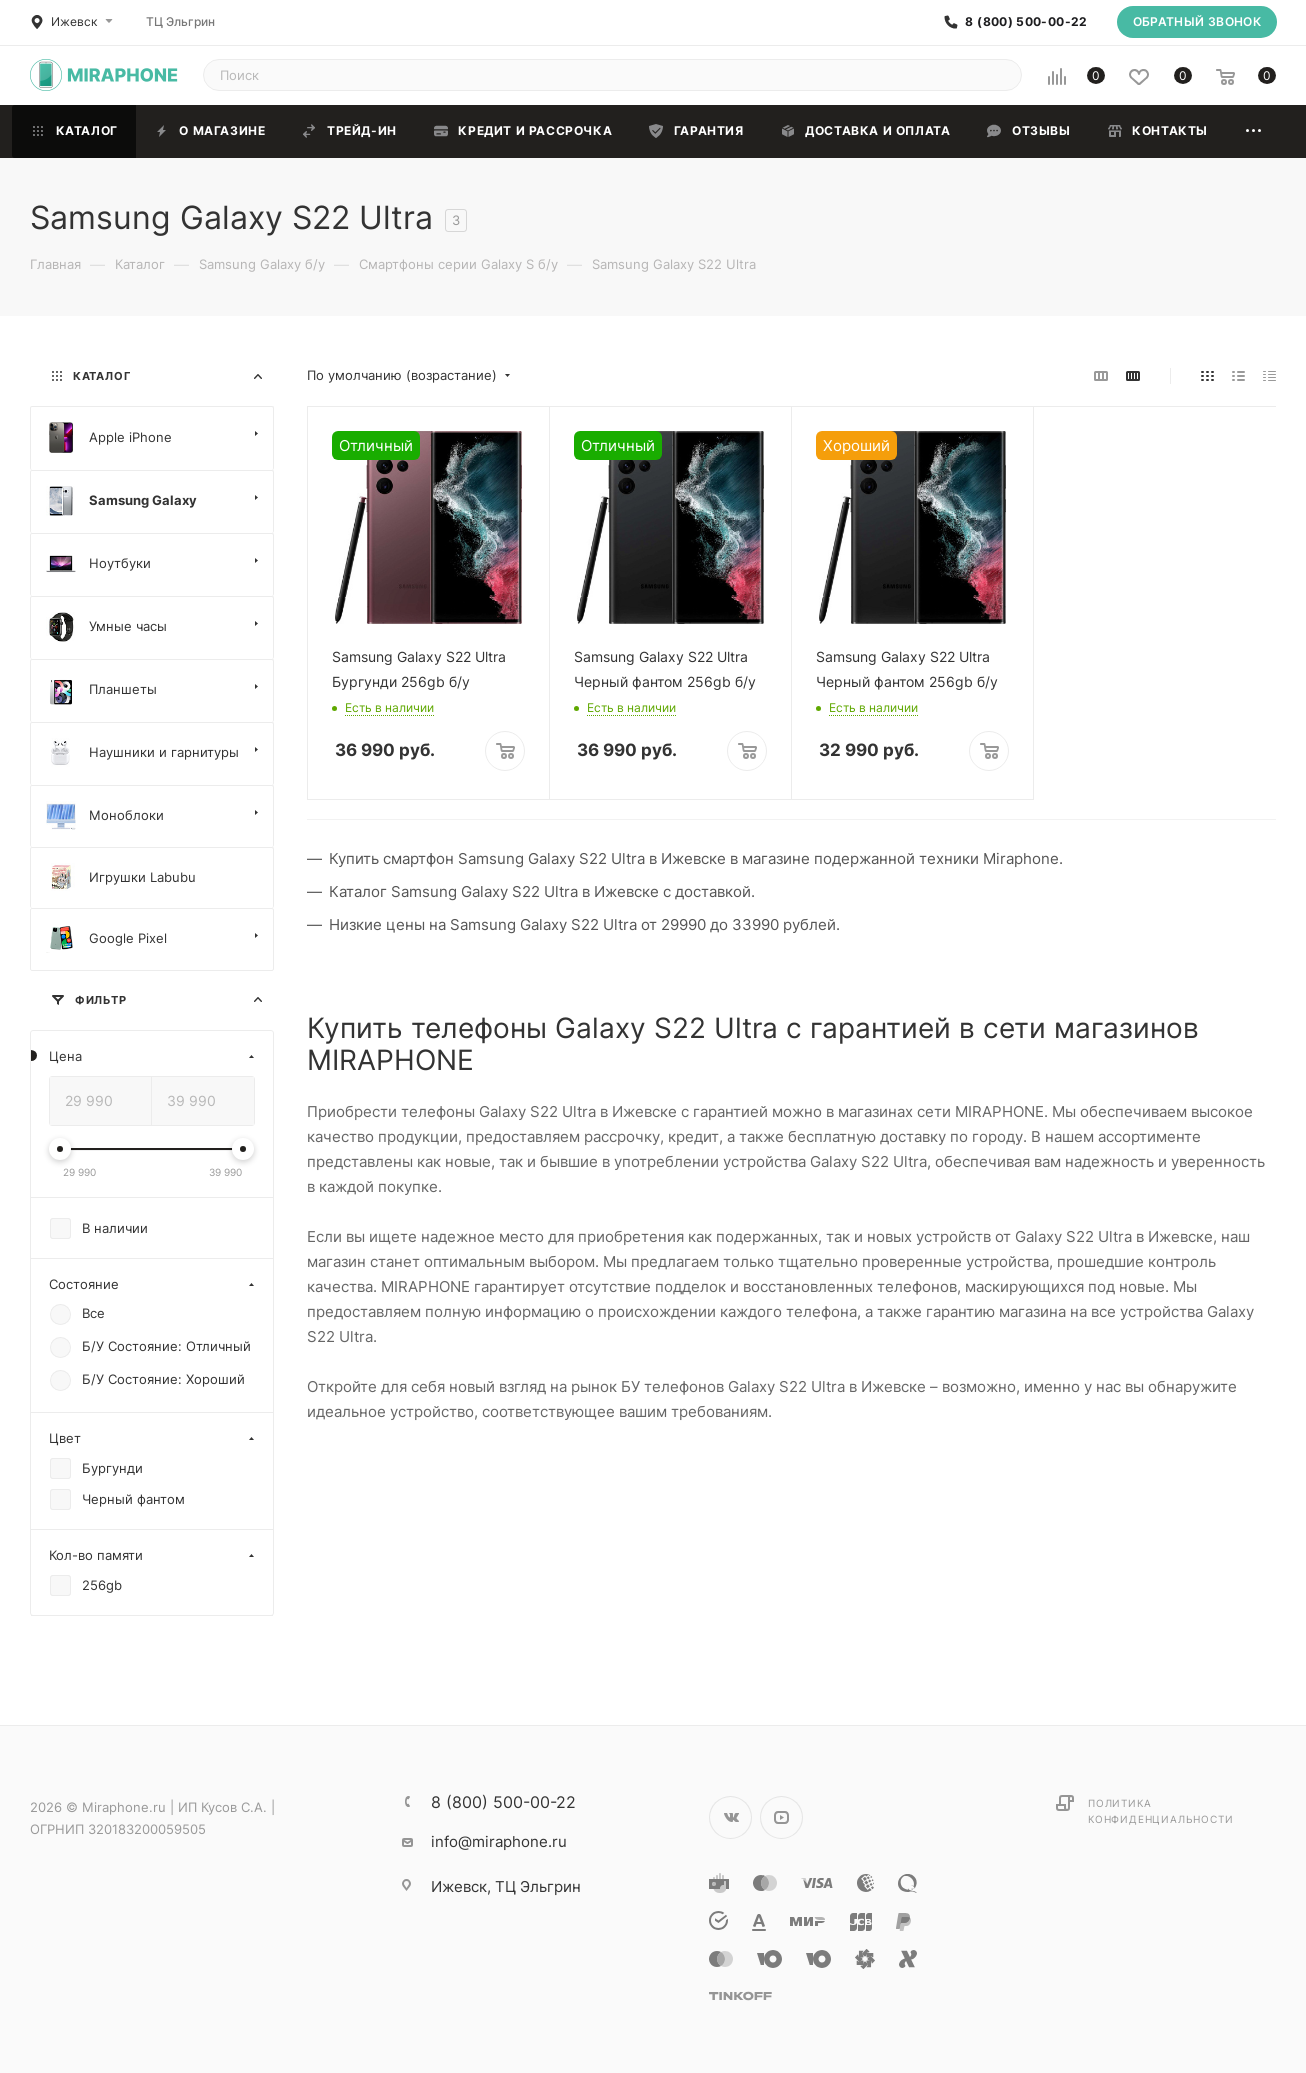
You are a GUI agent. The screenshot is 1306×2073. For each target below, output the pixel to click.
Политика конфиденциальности (1160, 1811)
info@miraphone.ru (499, 1841)
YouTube (781, 1817)
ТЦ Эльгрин (180, 21)
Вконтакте (730, 1817)
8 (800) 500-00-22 (1026, 22)
